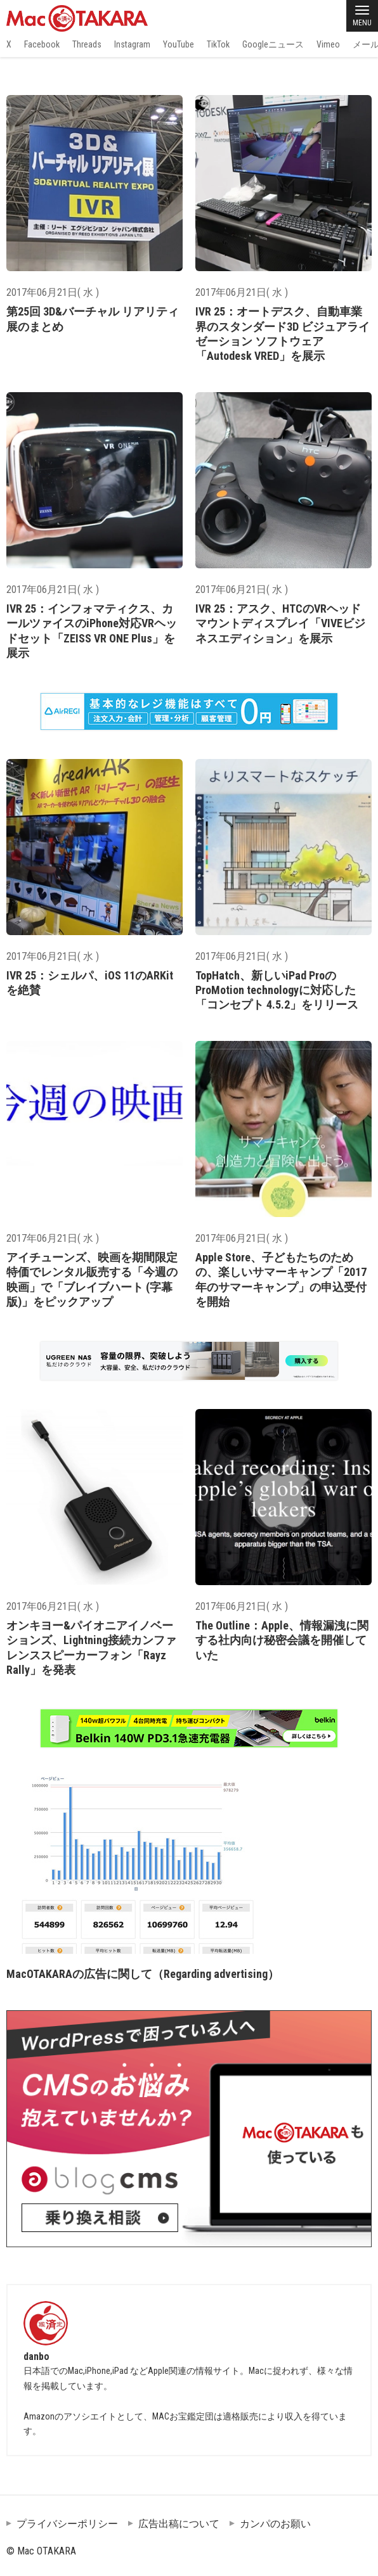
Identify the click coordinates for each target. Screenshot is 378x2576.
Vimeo (328, 44)
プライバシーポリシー (67, 2524)
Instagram (132, 44)
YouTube (178, 44)
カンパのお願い (275, 2524)
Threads (86, 44)
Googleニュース (273, 44)
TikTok (218, 44)
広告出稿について (178, 2524)
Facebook (42, 44)
